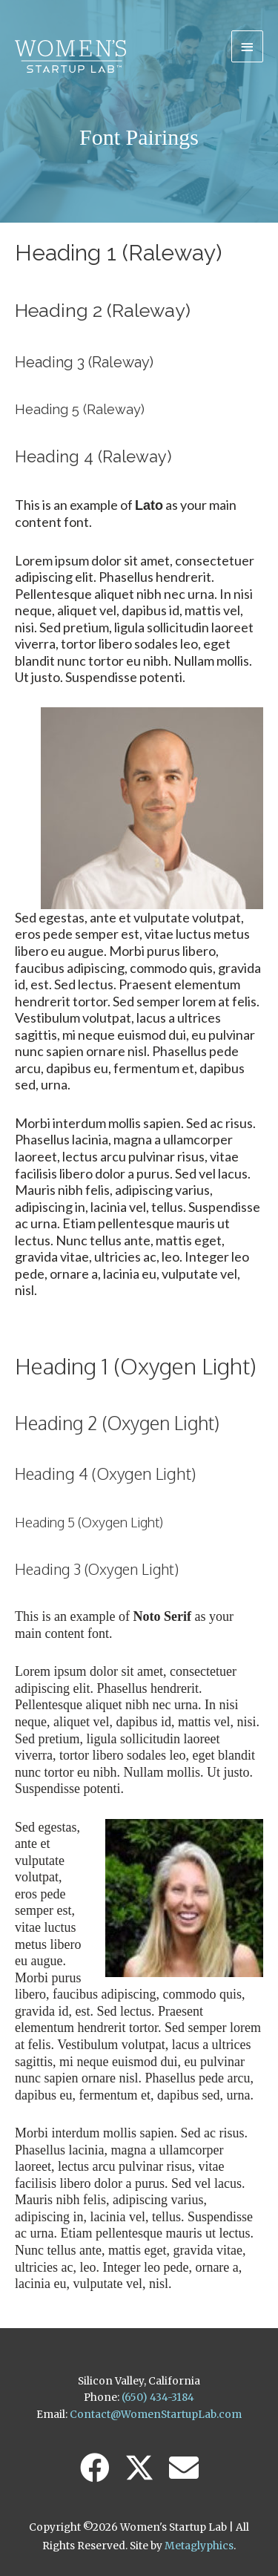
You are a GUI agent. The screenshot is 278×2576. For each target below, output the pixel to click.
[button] (95, 2467)
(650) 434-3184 (158, 2397)
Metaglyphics (199, 2546)
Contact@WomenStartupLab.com (156, 2414)
